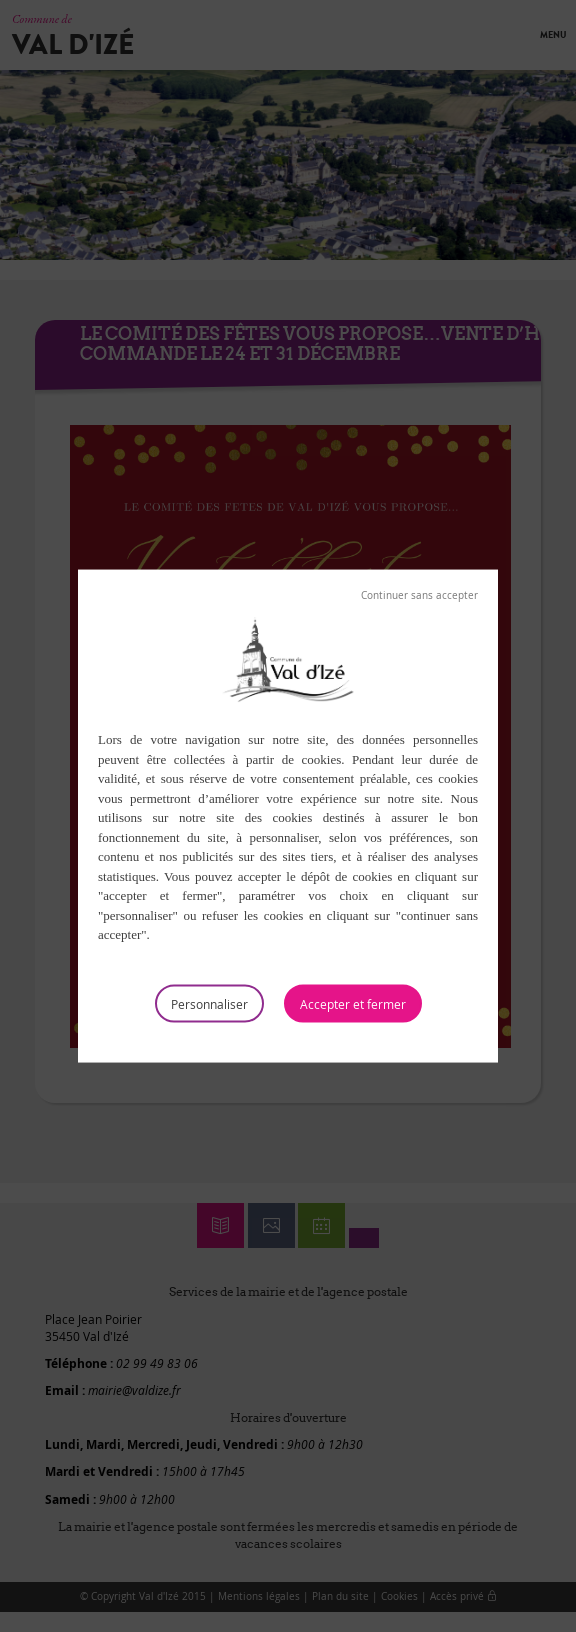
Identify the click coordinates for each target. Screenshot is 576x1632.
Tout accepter (353, 1003)
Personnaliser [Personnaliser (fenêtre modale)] (209, 1003)
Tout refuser (419, 596)
